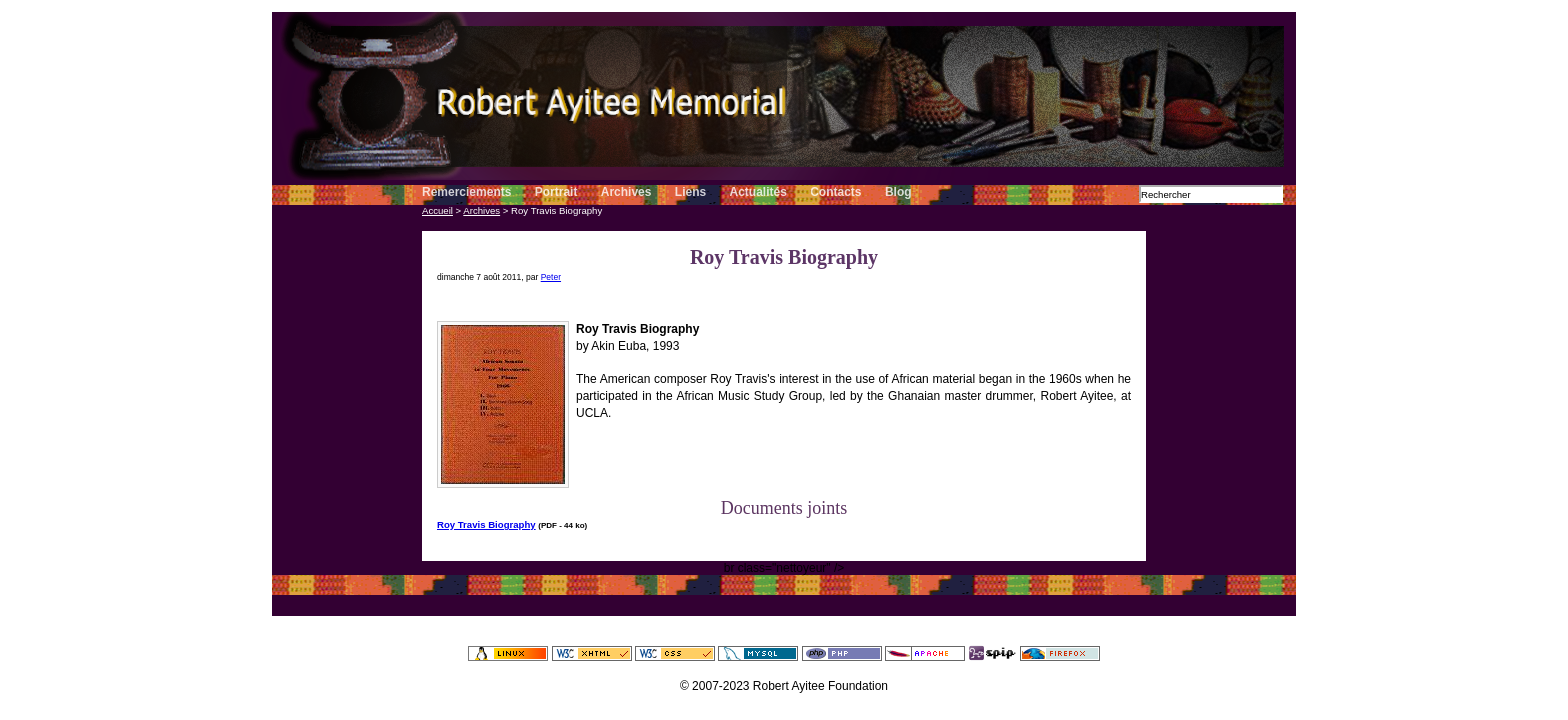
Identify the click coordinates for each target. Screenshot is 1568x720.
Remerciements (466, 192)
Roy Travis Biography (486, 524)
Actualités (758, 192)
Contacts (835, 192)
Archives (626, 192)
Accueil (437, 210)
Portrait (556, 192)
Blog (898, 192)
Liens (692, 192)
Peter (551, 277)
